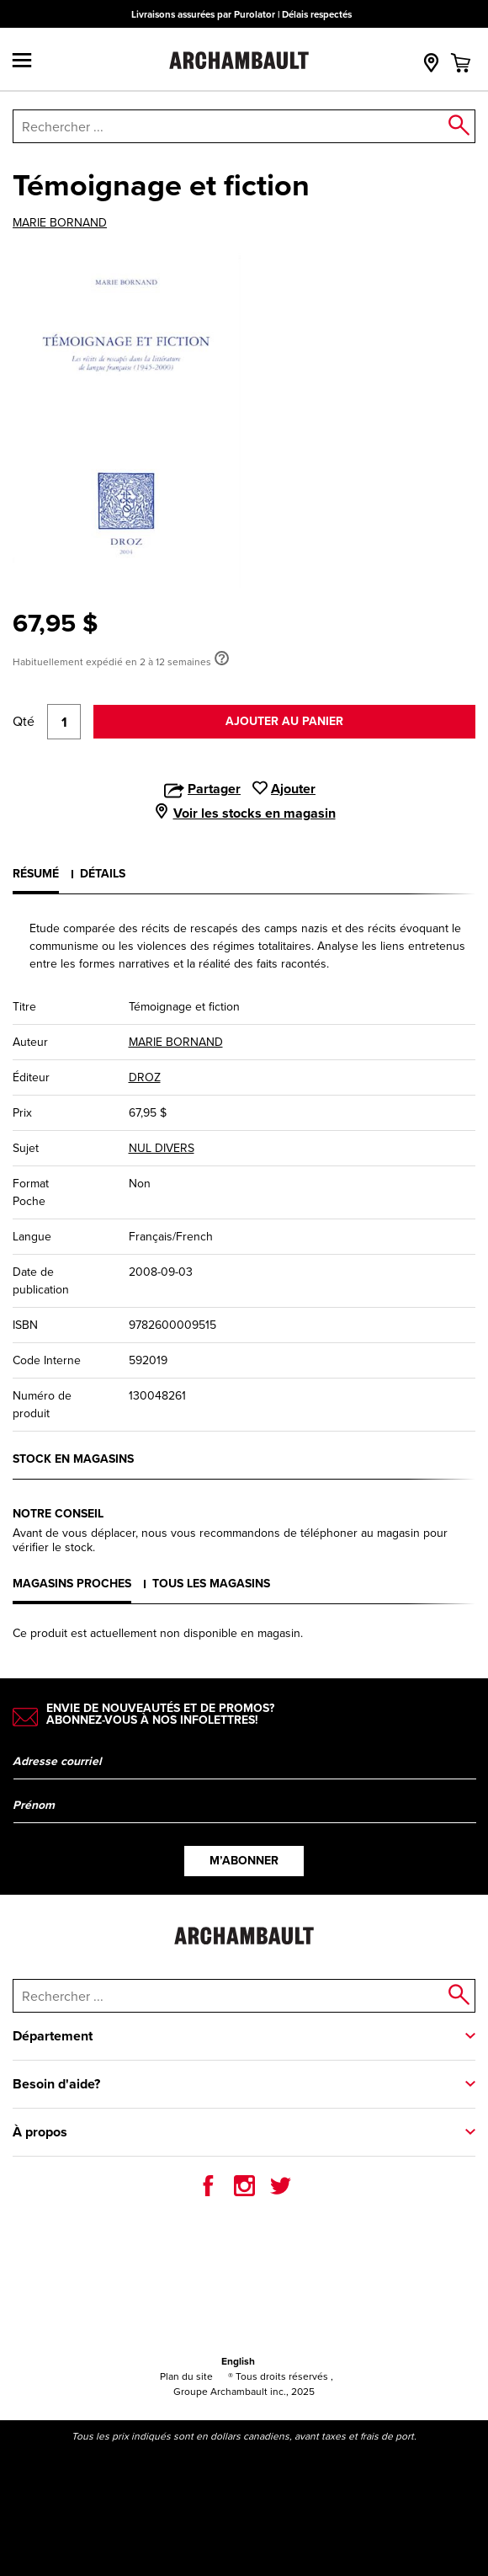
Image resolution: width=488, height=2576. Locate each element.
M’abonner (244, 1860)
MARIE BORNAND (60, 223)
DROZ (145, 1077)
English (238, 2361)
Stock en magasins (73, 1459)
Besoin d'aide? (56, 2083)
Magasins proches (72, 1583)
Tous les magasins (211, 1583)
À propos (40, 2131)
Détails (102, 874)
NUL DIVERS (161, 1148)
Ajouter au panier (284, 721)
